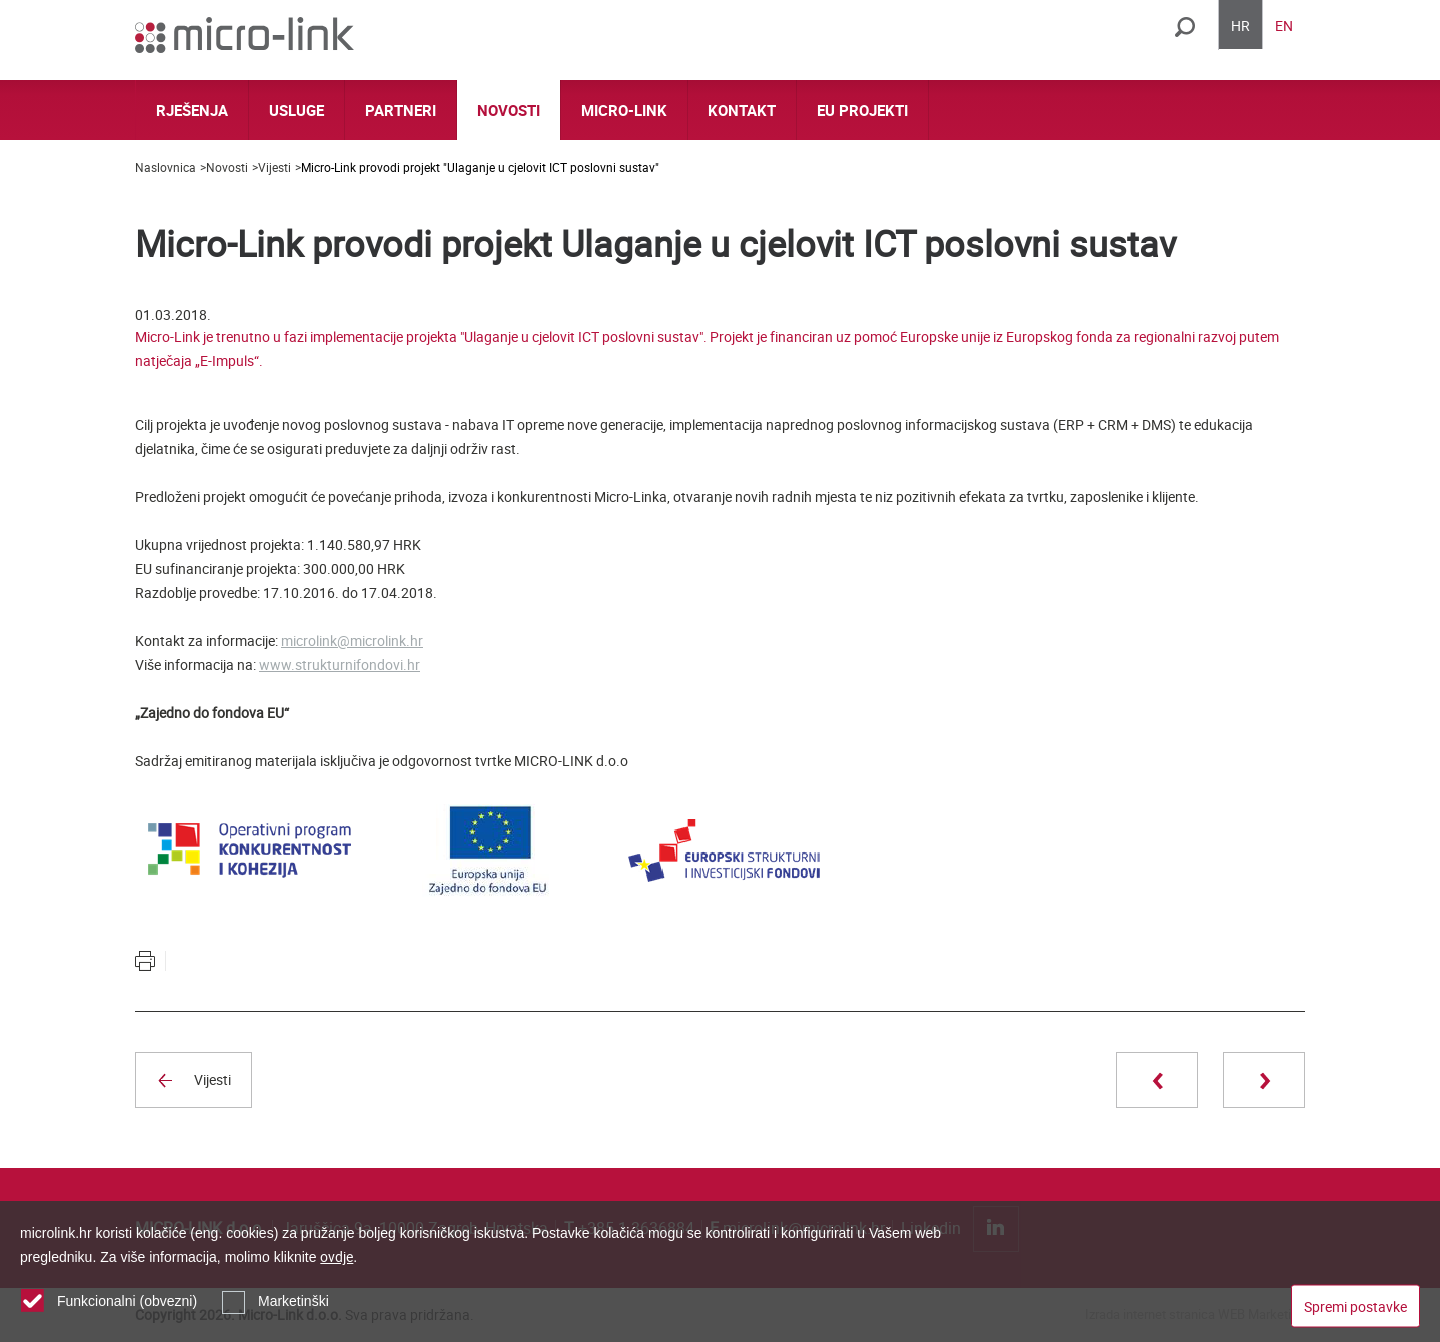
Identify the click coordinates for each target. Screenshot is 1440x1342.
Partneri (400, 110)
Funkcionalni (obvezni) (127, 1301)
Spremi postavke (1355, 1305)
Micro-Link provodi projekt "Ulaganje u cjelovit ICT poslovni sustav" (480, 167)
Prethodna (1157, 1080)
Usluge (296, 110)
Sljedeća (1264, 1080)
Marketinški (293, 1301)
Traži (1184, 27)
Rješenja (192, 110)
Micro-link (624, 110)
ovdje (336, 1256)
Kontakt (742, 110)
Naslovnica (165, 167)
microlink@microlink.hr (352, 640)
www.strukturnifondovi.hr (339, 664)
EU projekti (862, 110)
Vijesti (274, 167)
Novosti (508, 110)
